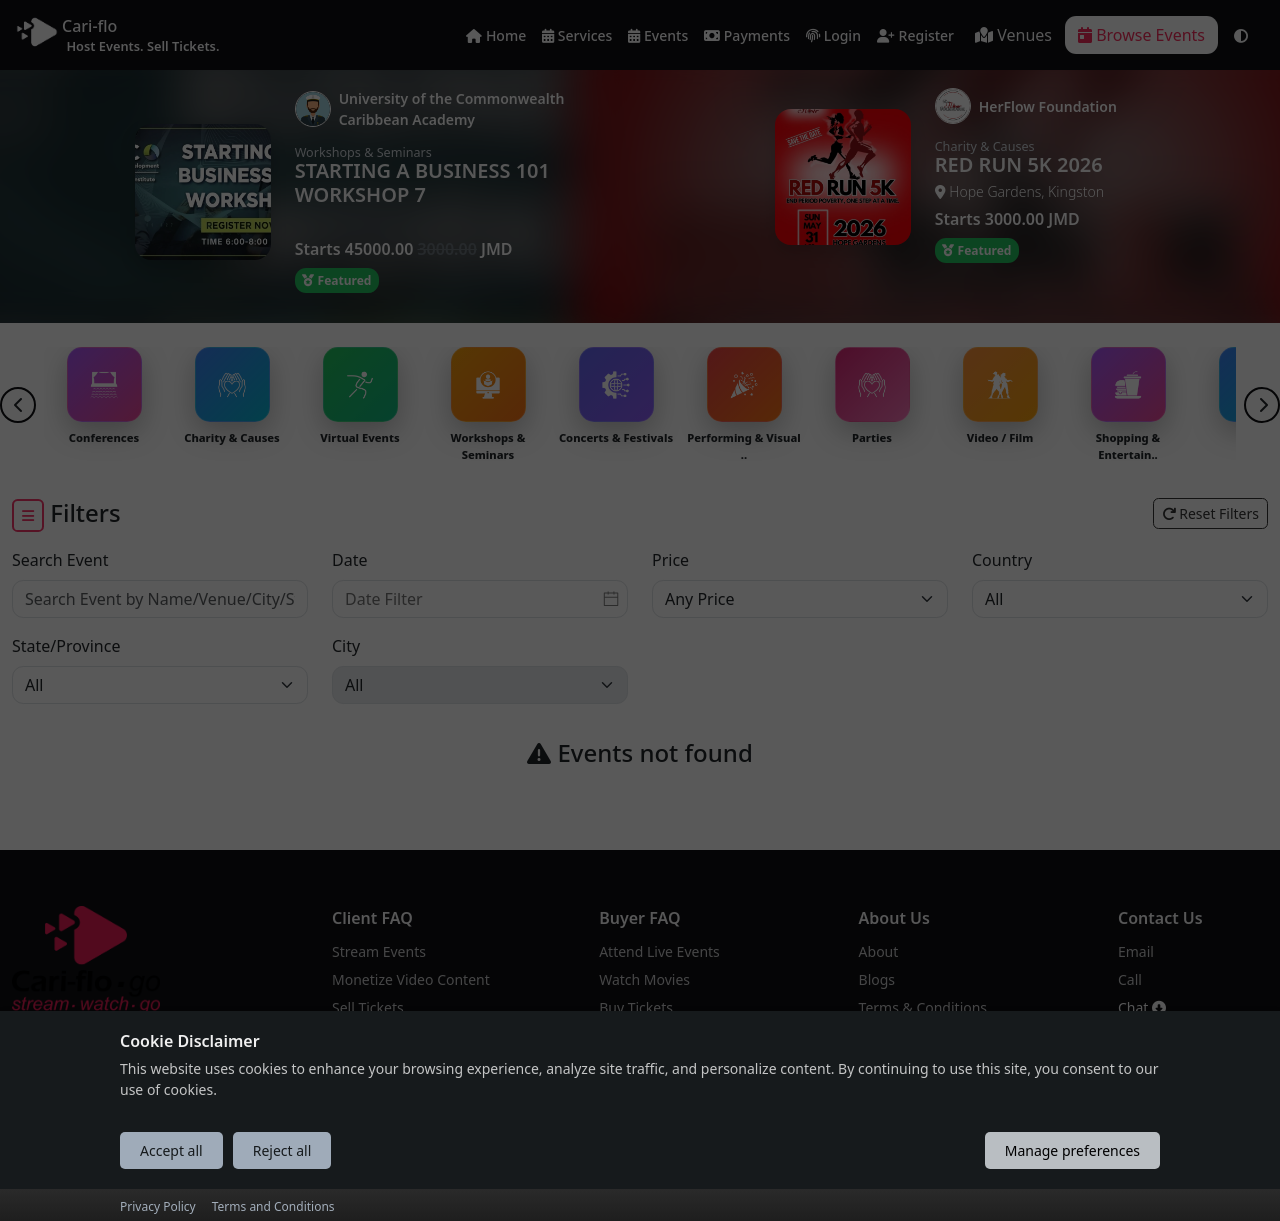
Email (1136, 951)
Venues (1013, 35)
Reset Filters (1210, 513)
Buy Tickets (636, 1007)
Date (349, 560)
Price (670, 560)
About (879, 951)
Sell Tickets (368, 1007)
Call (1130, 979)
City (346, 646)
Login (833, 36)
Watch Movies (644, 979)
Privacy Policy (158, 1206)
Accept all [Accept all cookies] (171, 1150)
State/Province (66, 646)
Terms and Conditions (273, 1206)
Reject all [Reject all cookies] (282, 1150)
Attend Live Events (659, 951)
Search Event (60, 560)
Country (1002, 560)
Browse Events (1141, 35)
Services (577, 36)
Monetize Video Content (411, 979)
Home (496, 36)
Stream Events (379, 951)
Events (658, 36)
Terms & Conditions (923, 1007)
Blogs (877, 979)
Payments (747, 36)
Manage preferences (1072, 1150)
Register (915, 36)
